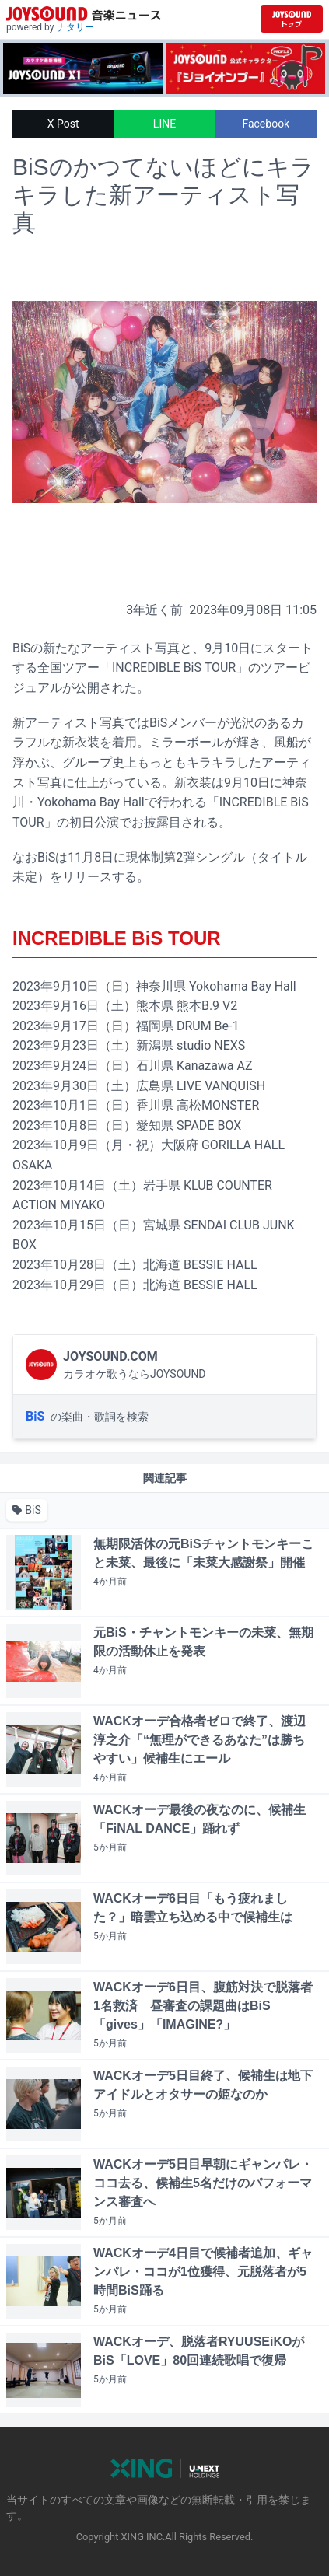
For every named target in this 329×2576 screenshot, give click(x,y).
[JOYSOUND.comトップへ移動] (292, 19)
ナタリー (75, 27)
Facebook (265, 123)
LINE (164, 123)
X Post (63, 123)
